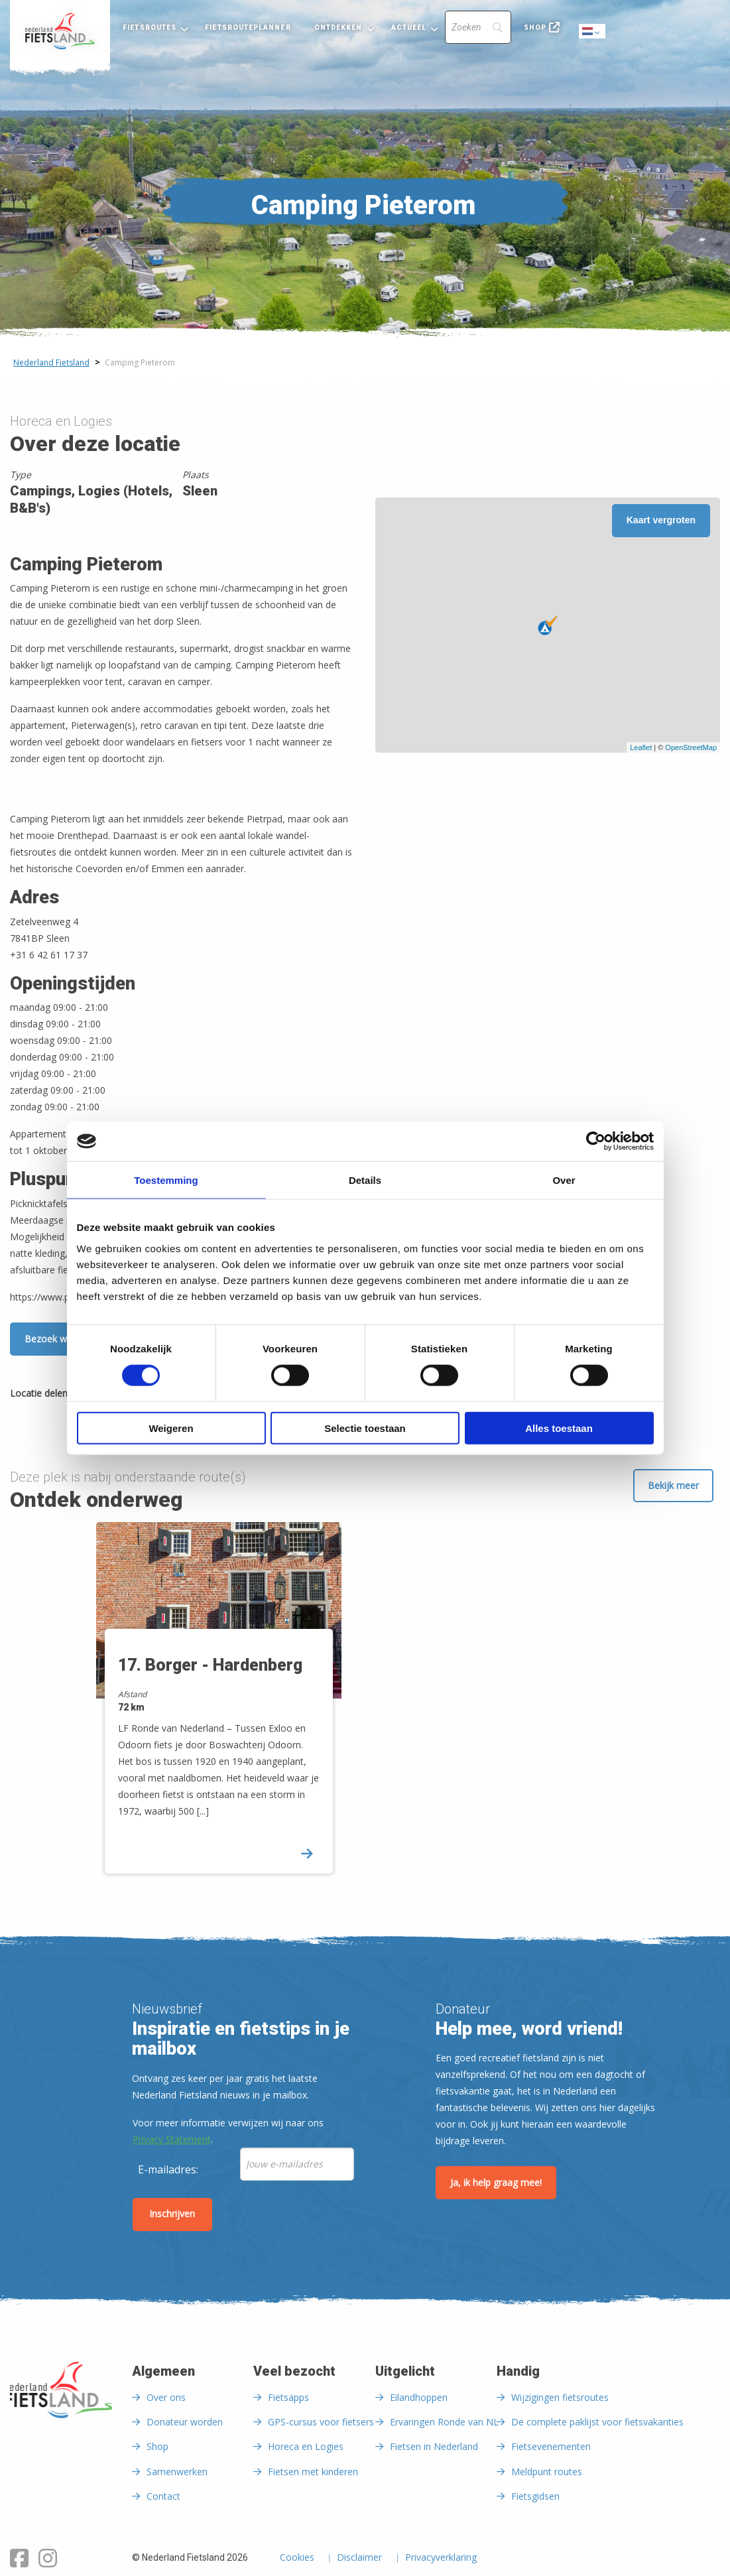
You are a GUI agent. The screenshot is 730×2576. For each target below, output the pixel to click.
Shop (535, 27)
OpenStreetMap (691, 747)
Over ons (166, 2397)
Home (60, 31)
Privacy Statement (172, 2139)
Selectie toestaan (365, 1427)
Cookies (297, 2558)
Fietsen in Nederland (434, 2446)
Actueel (409, 27)
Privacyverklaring (441, 2558)
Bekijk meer (673, 1485)
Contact (163, 2496)
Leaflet (641, 747)
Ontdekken (338, 27)
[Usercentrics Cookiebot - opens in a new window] (596, 1141)
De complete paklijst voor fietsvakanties (597, 2421)
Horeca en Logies (305, 2446)
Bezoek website (59, 1338)
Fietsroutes (149, 27)
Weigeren (171, 1427)
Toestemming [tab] (166, 1180)
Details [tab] (365, 1180)
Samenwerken (177, 2471)
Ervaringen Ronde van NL (444, 2421)
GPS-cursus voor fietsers (321, 2421)
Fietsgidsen (535, 2496)
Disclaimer (359, 2558)
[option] (225, 1709)
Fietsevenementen (551, 2446)
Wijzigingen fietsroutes (560, 2397)
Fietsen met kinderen (313, 2471)
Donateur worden (185, 2421)
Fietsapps (288, 2397)
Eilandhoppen (419, 2397)
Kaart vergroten (661, 520)
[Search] (478, 27)
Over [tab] (563, 1180)
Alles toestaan (559, 1427)
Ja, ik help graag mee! (496, 2182)
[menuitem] (60, 31)
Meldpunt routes (546, 2471)
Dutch (592, 32)
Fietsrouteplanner (247, 27)
